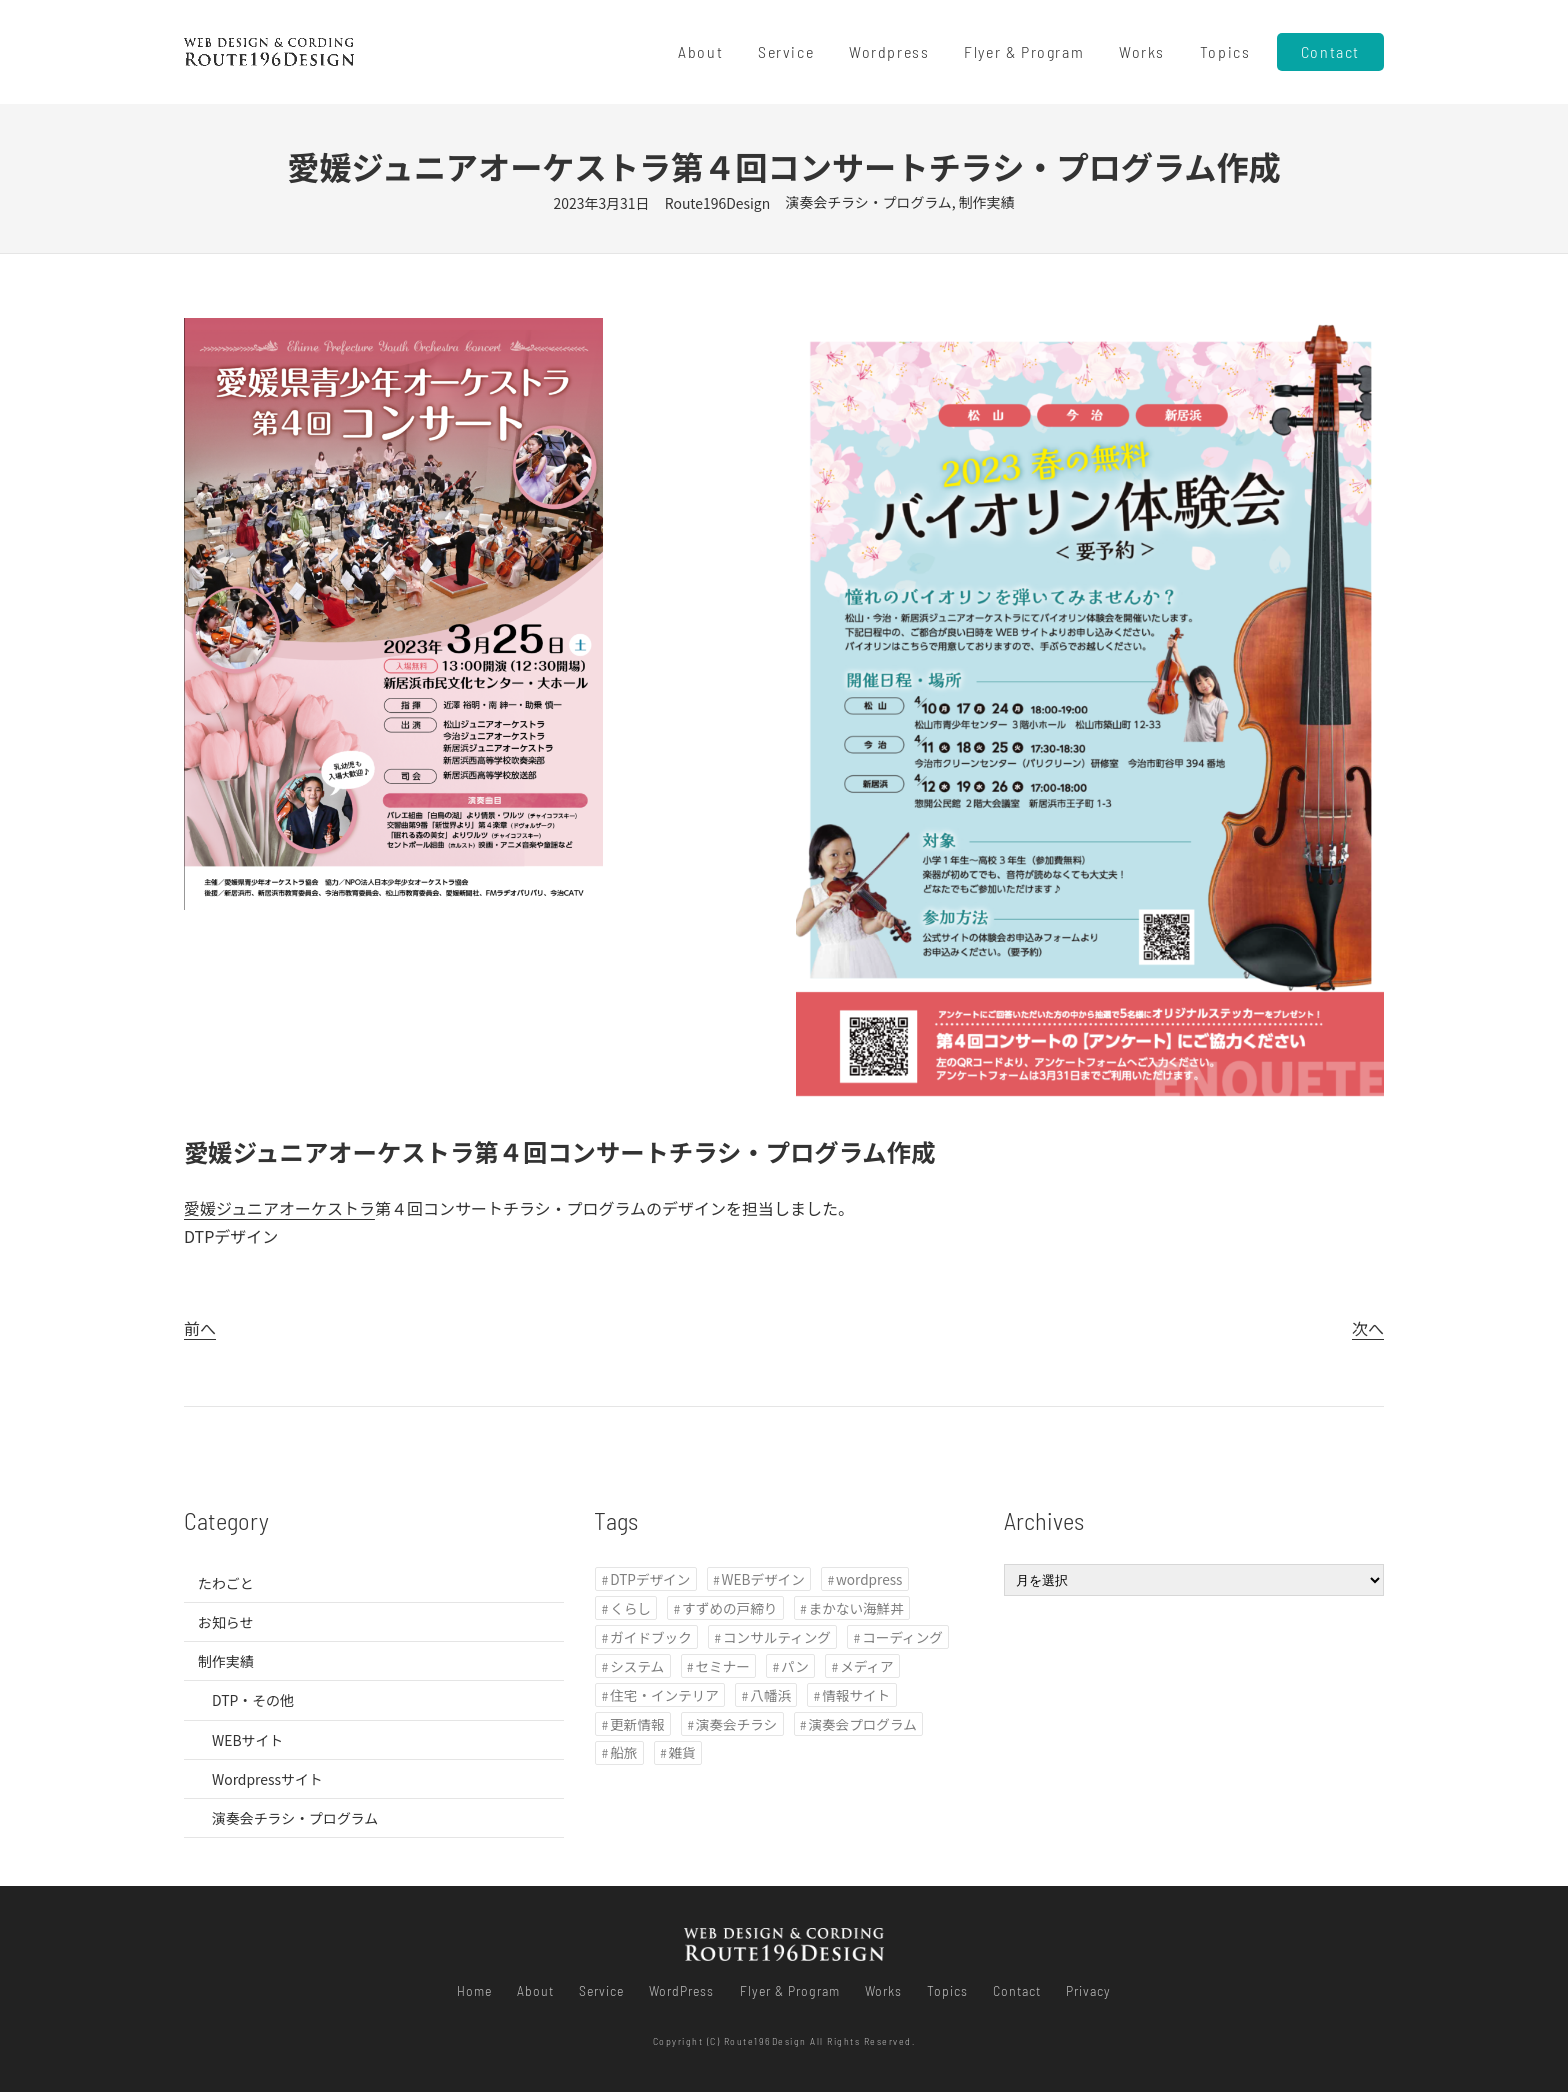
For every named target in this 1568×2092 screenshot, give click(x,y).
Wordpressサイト (267, 1779)
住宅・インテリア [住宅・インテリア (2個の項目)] (664, 1695)
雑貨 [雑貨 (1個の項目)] (682, 1752)
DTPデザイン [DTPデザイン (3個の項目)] (650, 1579)
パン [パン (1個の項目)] (795, 1666)
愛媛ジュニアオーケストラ (279, 1208)
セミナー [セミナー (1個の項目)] (722, 1666)
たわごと (226, 1583)
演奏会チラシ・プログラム (869, 202)
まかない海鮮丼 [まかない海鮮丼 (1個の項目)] (856, 1608)
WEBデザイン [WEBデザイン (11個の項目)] (763, 1579)
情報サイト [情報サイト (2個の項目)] (856, 1695)
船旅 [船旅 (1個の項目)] (623, 1752)
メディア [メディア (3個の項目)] (866, 1666)
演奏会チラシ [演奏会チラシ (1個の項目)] (736, 1724)
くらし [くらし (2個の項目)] (630, 1608)
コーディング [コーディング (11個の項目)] (902, 1637)
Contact (1330, 51)
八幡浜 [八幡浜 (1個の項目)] (770, 1695)
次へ (1368, 1328)
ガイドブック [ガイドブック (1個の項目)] (651, 1637)
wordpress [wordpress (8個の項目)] (869, 1579)
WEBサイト (247, 1740)
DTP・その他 (253, 1700)
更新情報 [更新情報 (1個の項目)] (637, 1724)
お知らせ (225, 1622)
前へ (200, 1328)
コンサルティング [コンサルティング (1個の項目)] (777, 1637)
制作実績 (987, 202)
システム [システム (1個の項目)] (637, 1666)
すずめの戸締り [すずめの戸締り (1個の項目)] (729, 1608)
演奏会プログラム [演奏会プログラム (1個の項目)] (862, 1724)
